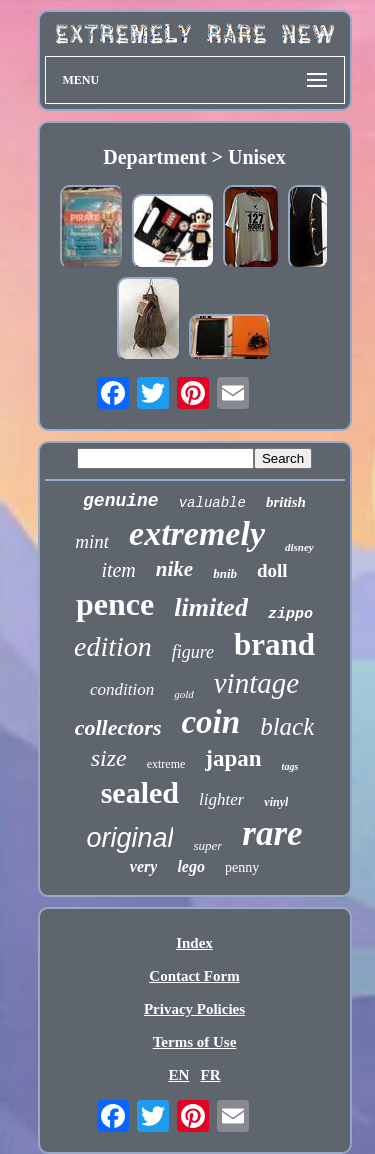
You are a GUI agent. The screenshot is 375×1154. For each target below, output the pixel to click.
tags (290, 766)
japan (233, 758)
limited (211, 607)
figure (193, 652)
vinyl (276, 802)
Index (194, 943)
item (118, 570)
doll (272, 570)
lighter (221, 799)
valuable (212, 503)
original (129, 838)
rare (272, 833)
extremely (197, 533)
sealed (140, 792)
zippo (290, 614)
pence (115, 604)
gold (184, 694)
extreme (166, 764)
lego (191, 866)
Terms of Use (195, 1042)
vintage (256, 683)
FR (211, 1075)
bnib (225, 573)
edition (113, 646)
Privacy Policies (194, 1009)
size (109, 758)
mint (92, 541)
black (287, 726)
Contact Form (194, 976)
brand (274, 644)
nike (174, 569)
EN (178, 1075)
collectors (118, 727)
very (144, 866)
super (207, 845)
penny (242, 867)
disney (299, 547)
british (286, 502)
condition (122, 689)
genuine (121, 501)
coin (210, 722)
